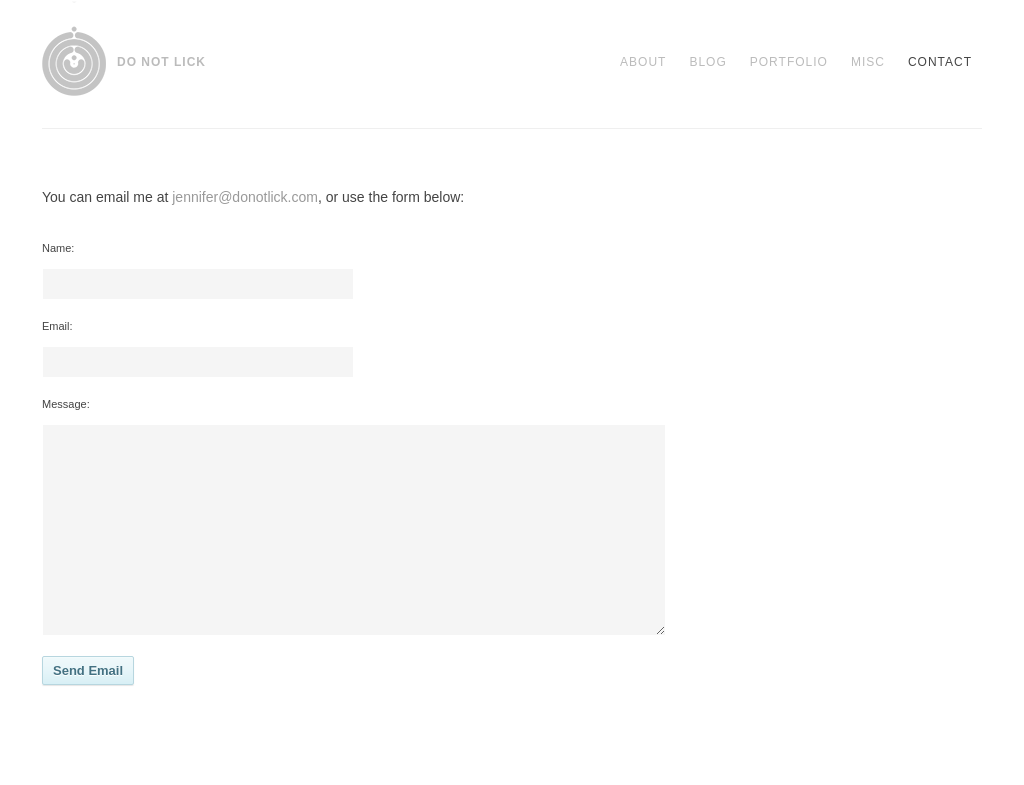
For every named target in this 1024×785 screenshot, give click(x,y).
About (643, 62)
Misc (868, 62)
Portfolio (789, 62)
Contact (940, 62)
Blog (707, 62)
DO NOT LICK (161, 62)
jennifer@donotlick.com (245, 197)
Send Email (88, 670)
